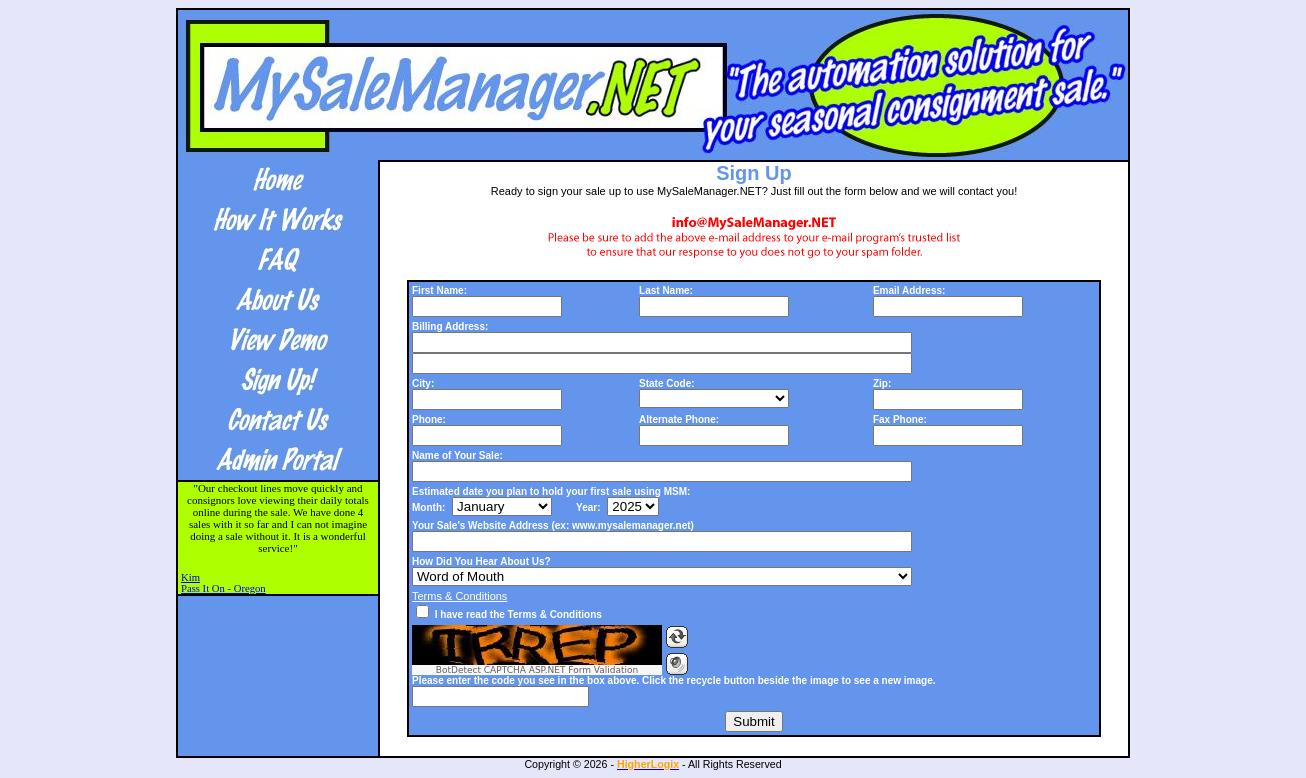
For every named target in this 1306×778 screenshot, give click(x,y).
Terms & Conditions (459, 596)
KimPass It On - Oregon (223, 583)
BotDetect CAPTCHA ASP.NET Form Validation (537, 670)
